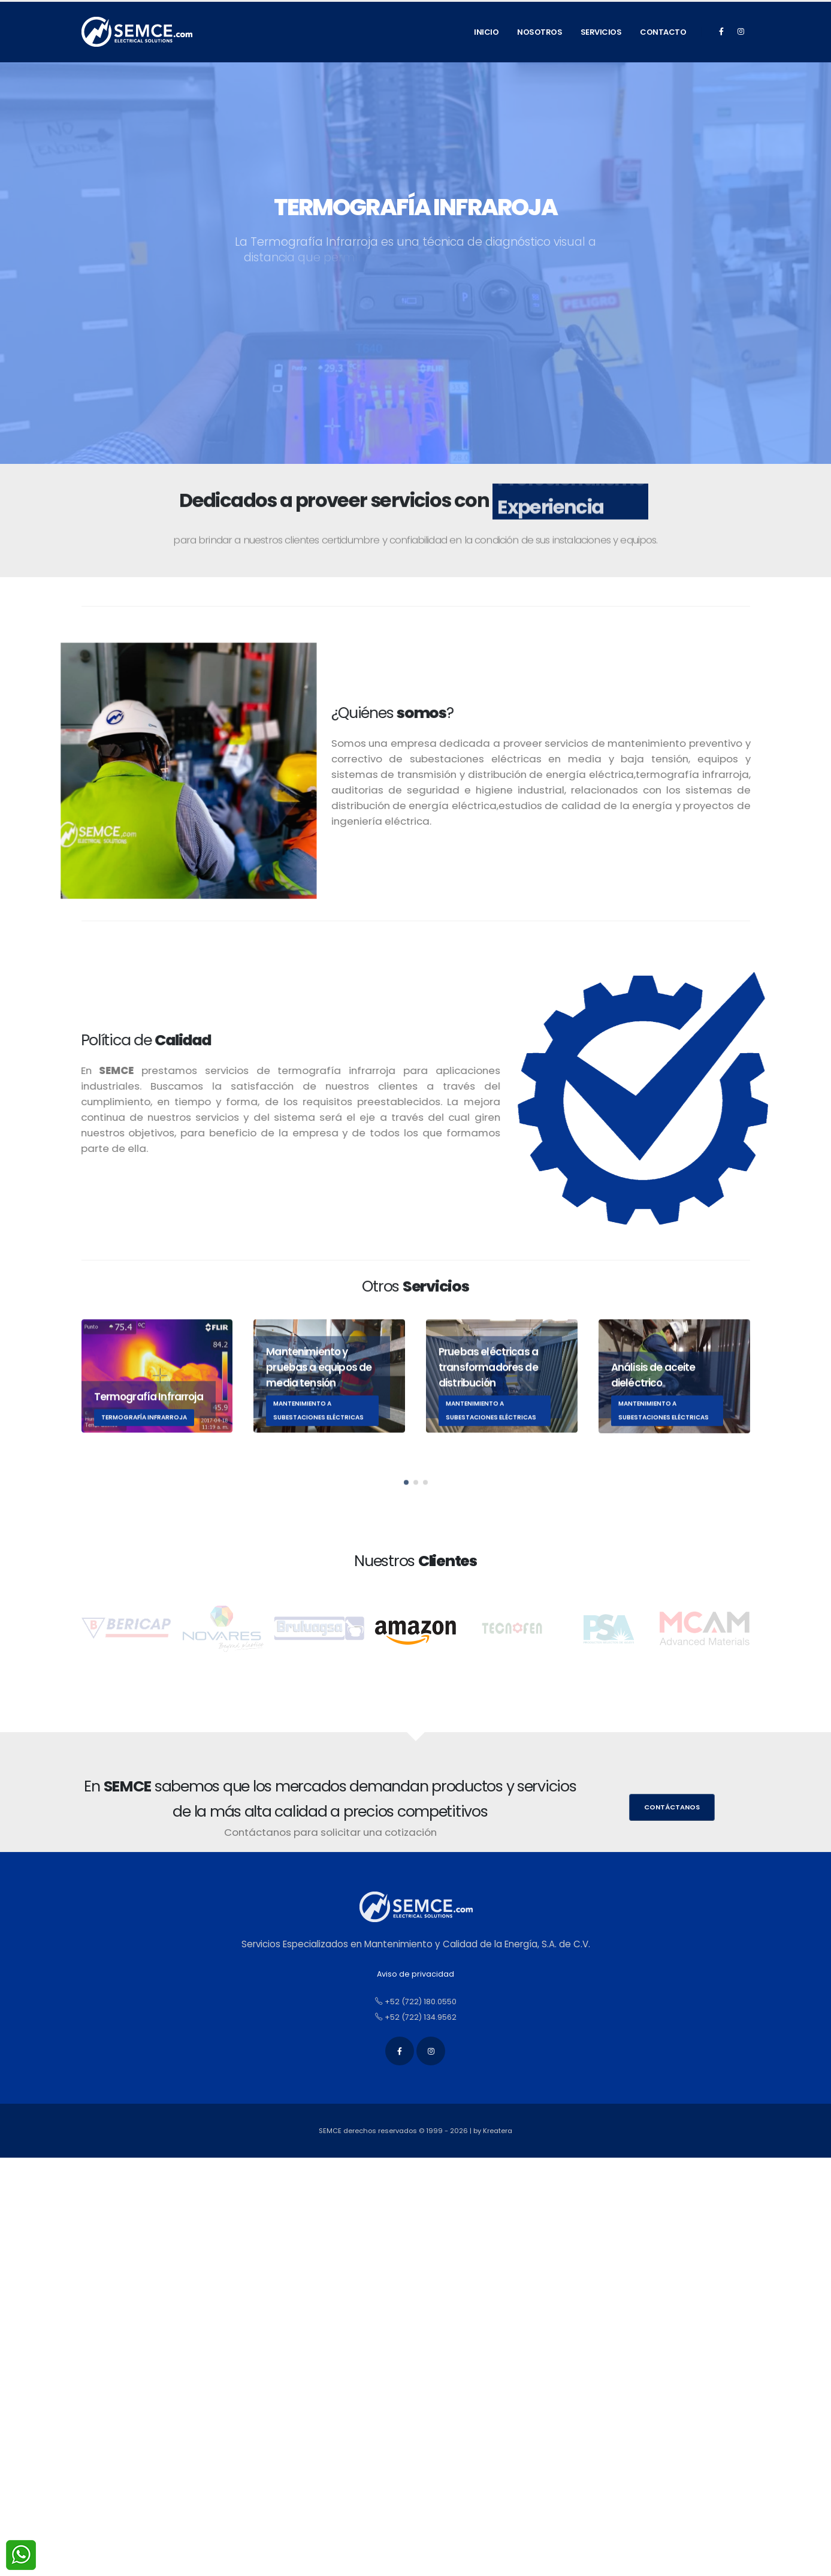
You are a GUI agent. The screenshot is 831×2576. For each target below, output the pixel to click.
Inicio (486, 32)
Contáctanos (672, 1807)
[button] (406, 1503)
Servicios (601, 32)
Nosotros (539, 32)
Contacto (663, 32)
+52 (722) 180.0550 (416, 2001)
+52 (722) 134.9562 (416, 2017)
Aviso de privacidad (415, 1974)
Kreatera (497, 2130)
